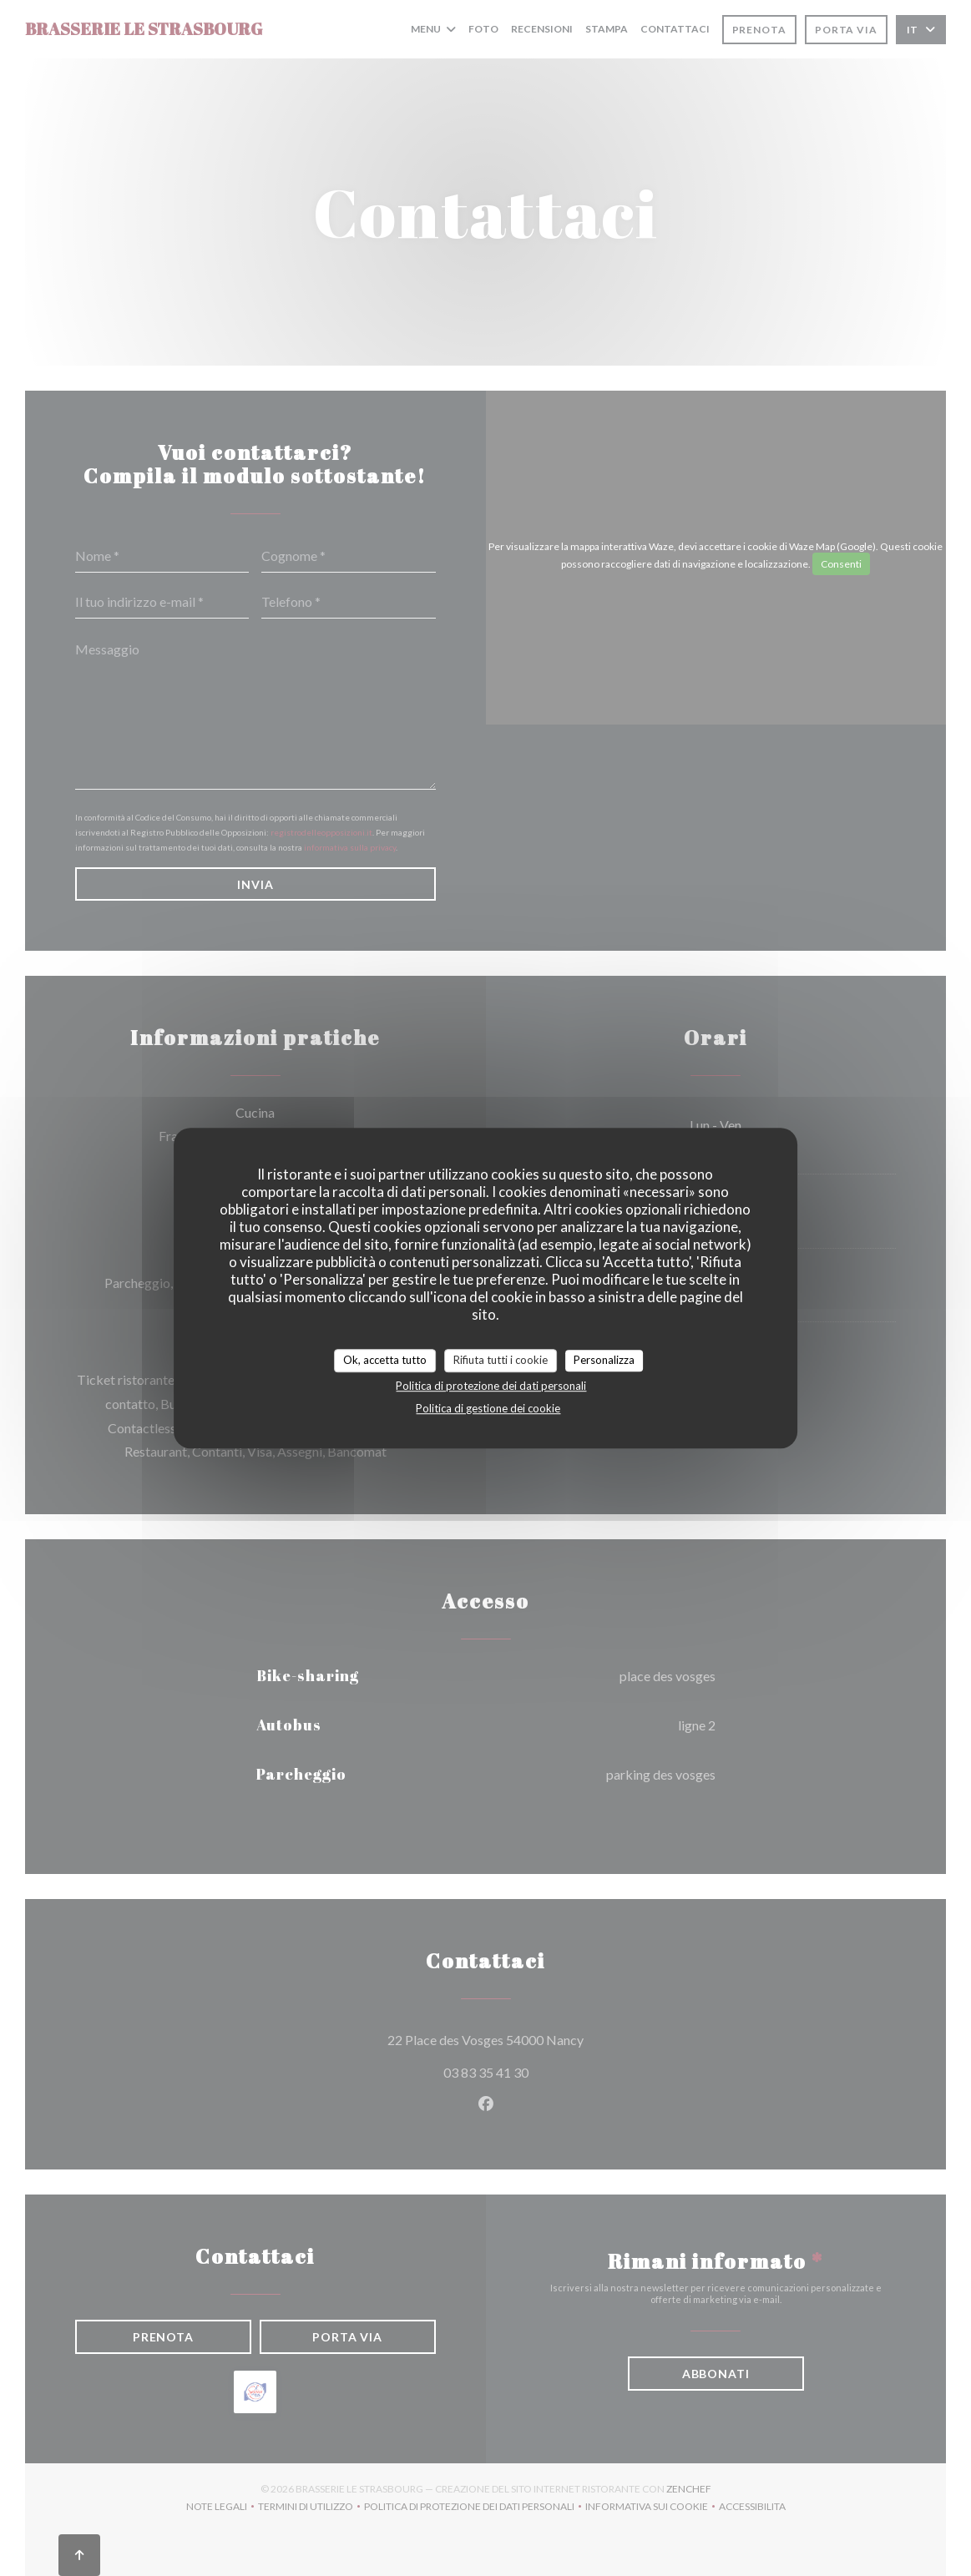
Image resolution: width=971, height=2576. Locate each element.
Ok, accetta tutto (385, 1359)
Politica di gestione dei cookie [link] (488, 1408)
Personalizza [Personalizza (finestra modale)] (604, 1359)
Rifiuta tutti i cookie (500, 1359)
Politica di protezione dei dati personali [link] (491, 1385)
